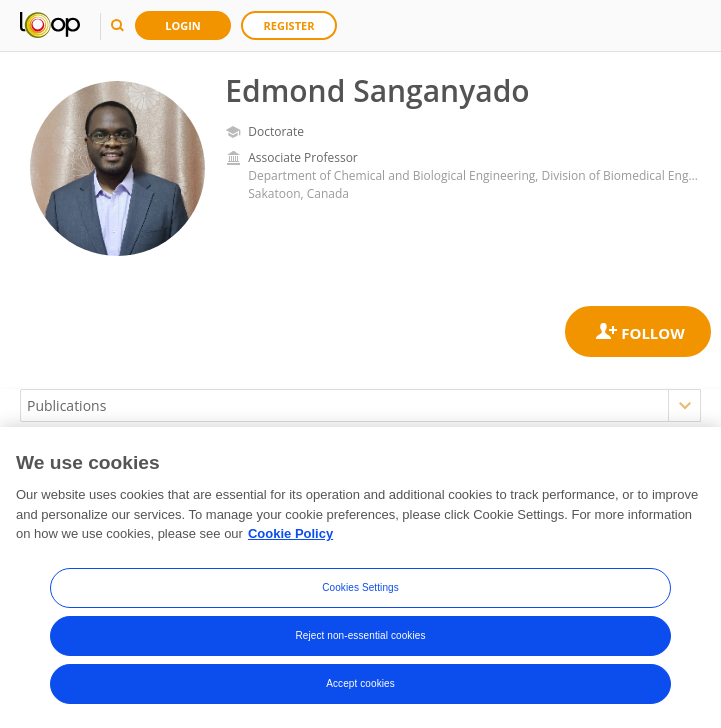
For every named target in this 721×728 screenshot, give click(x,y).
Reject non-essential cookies (360, 635)
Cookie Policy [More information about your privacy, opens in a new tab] (290, 534)
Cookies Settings (360, 587)
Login (183, 25)
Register (289, 25)
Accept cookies (360, 683)
